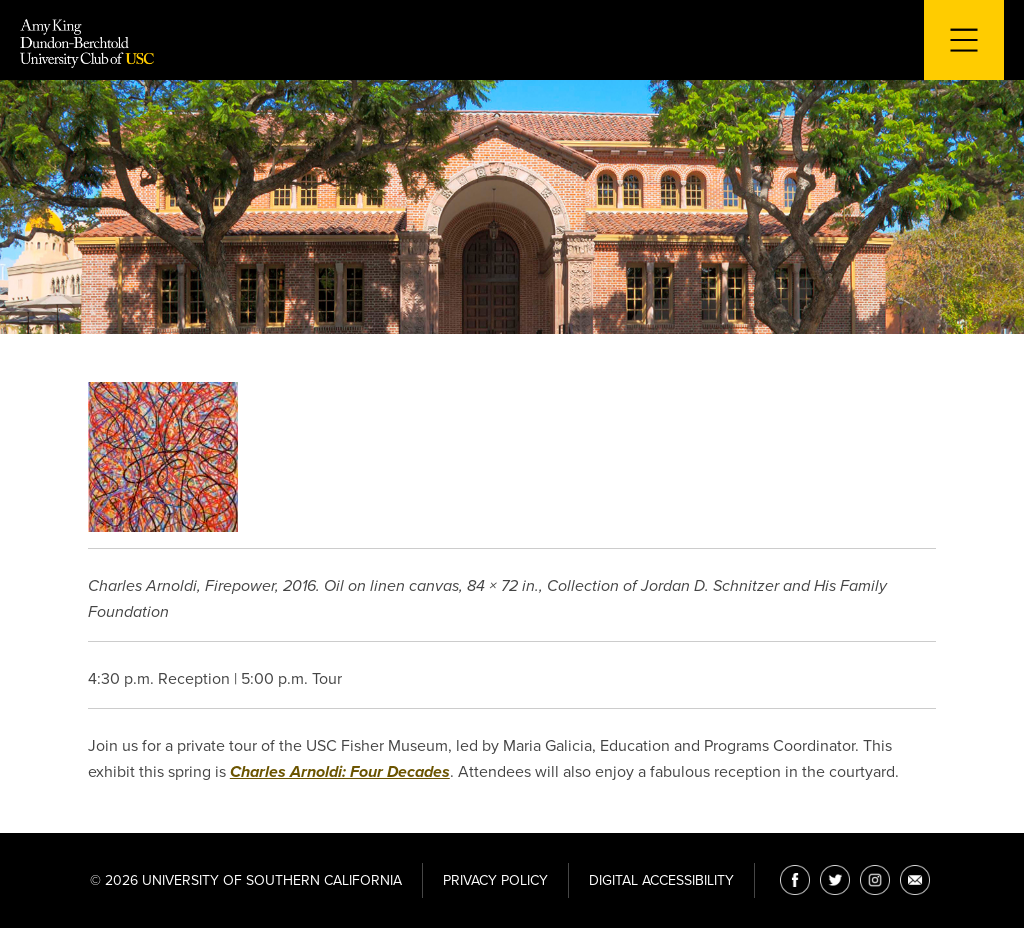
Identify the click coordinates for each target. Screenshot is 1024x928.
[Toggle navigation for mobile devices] (964, 40)
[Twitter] (835, 880)
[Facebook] (795, 880)
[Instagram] (875, 880)
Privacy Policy (495, 880)
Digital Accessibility (661, 880)
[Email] (915, 880)
